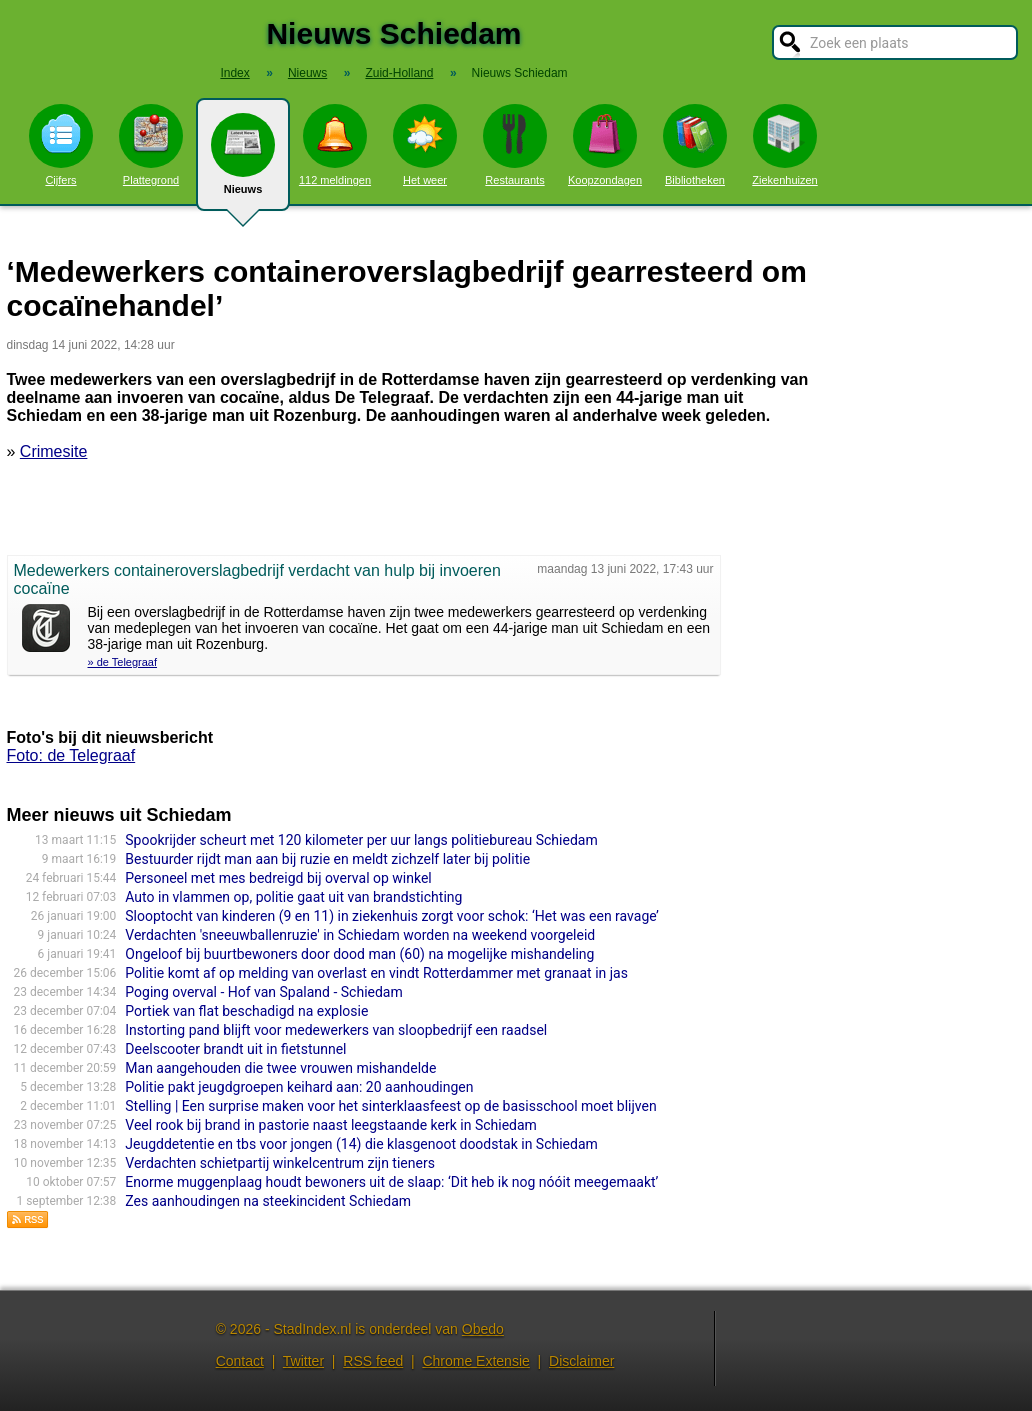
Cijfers (61, 145)
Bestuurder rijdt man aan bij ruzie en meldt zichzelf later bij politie (327, 859)
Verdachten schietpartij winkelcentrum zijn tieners (280, 1163)
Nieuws (243, 162)
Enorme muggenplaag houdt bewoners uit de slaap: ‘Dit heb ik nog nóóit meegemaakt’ (391, 1182)
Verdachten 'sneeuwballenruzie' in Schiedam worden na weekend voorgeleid (360, 935)
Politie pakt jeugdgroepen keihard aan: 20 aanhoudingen (299, 1087)
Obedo (483, 1329)
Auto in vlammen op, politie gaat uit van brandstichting (293, 897)
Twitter (303, 1361)
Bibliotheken (695, 145)
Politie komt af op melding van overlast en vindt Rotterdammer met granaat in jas (376, 973)
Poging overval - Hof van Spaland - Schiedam (263, 992)
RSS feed (373, 1361)
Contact (240, 1361)
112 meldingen (335, 145)
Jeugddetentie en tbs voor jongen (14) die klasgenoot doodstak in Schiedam (361, 1144)
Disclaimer (581, 1361)
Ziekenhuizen (784, 145)
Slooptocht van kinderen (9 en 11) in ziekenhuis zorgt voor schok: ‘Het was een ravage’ (392, 916)
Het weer (425, 145)
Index (234, 73)
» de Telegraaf (123, 662)
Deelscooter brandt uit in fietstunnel (235, 1049)
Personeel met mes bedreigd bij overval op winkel (278, 878)
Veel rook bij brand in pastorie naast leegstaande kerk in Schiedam (331, 1125)
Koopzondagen (605, 145)
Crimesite (54, 451)
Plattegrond (151, 145)
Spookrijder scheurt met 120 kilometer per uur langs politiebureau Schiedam (361, 840)
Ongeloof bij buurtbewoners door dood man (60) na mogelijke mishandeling (359, 954)
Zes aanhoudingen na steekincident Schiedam (268, 1201)
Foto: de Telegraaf (71, 755)
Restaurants (515, 145)
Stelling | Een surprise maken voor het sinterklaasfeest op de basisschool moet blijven (390, 1106)
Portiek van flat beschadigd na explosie (246, 1011)
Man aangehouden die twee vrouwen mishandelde (280, 1068)
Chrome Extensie (475, 1361)
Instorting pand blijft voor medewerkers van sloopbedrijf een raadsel (336, 1030)
